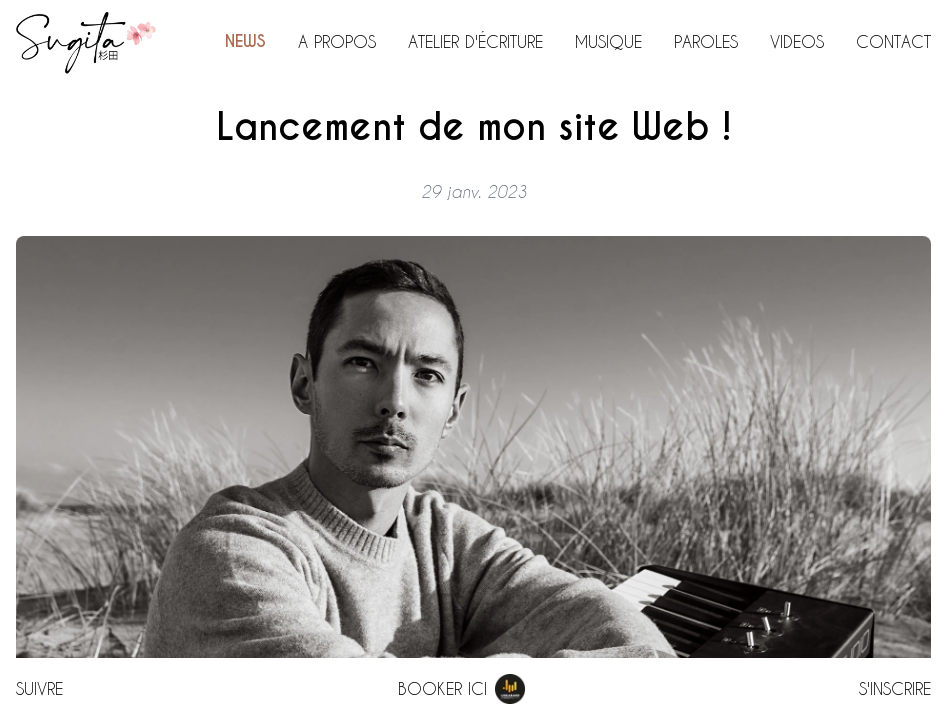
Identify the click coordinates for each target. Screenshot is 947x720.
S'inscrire (895, 688)
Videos (797, 41)
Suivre (39, 688)
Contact (893, 41)
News (245, 41)
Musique (608, 41)
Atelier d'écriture (475, 41)
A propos (337, 41)
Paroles (706, 41)
